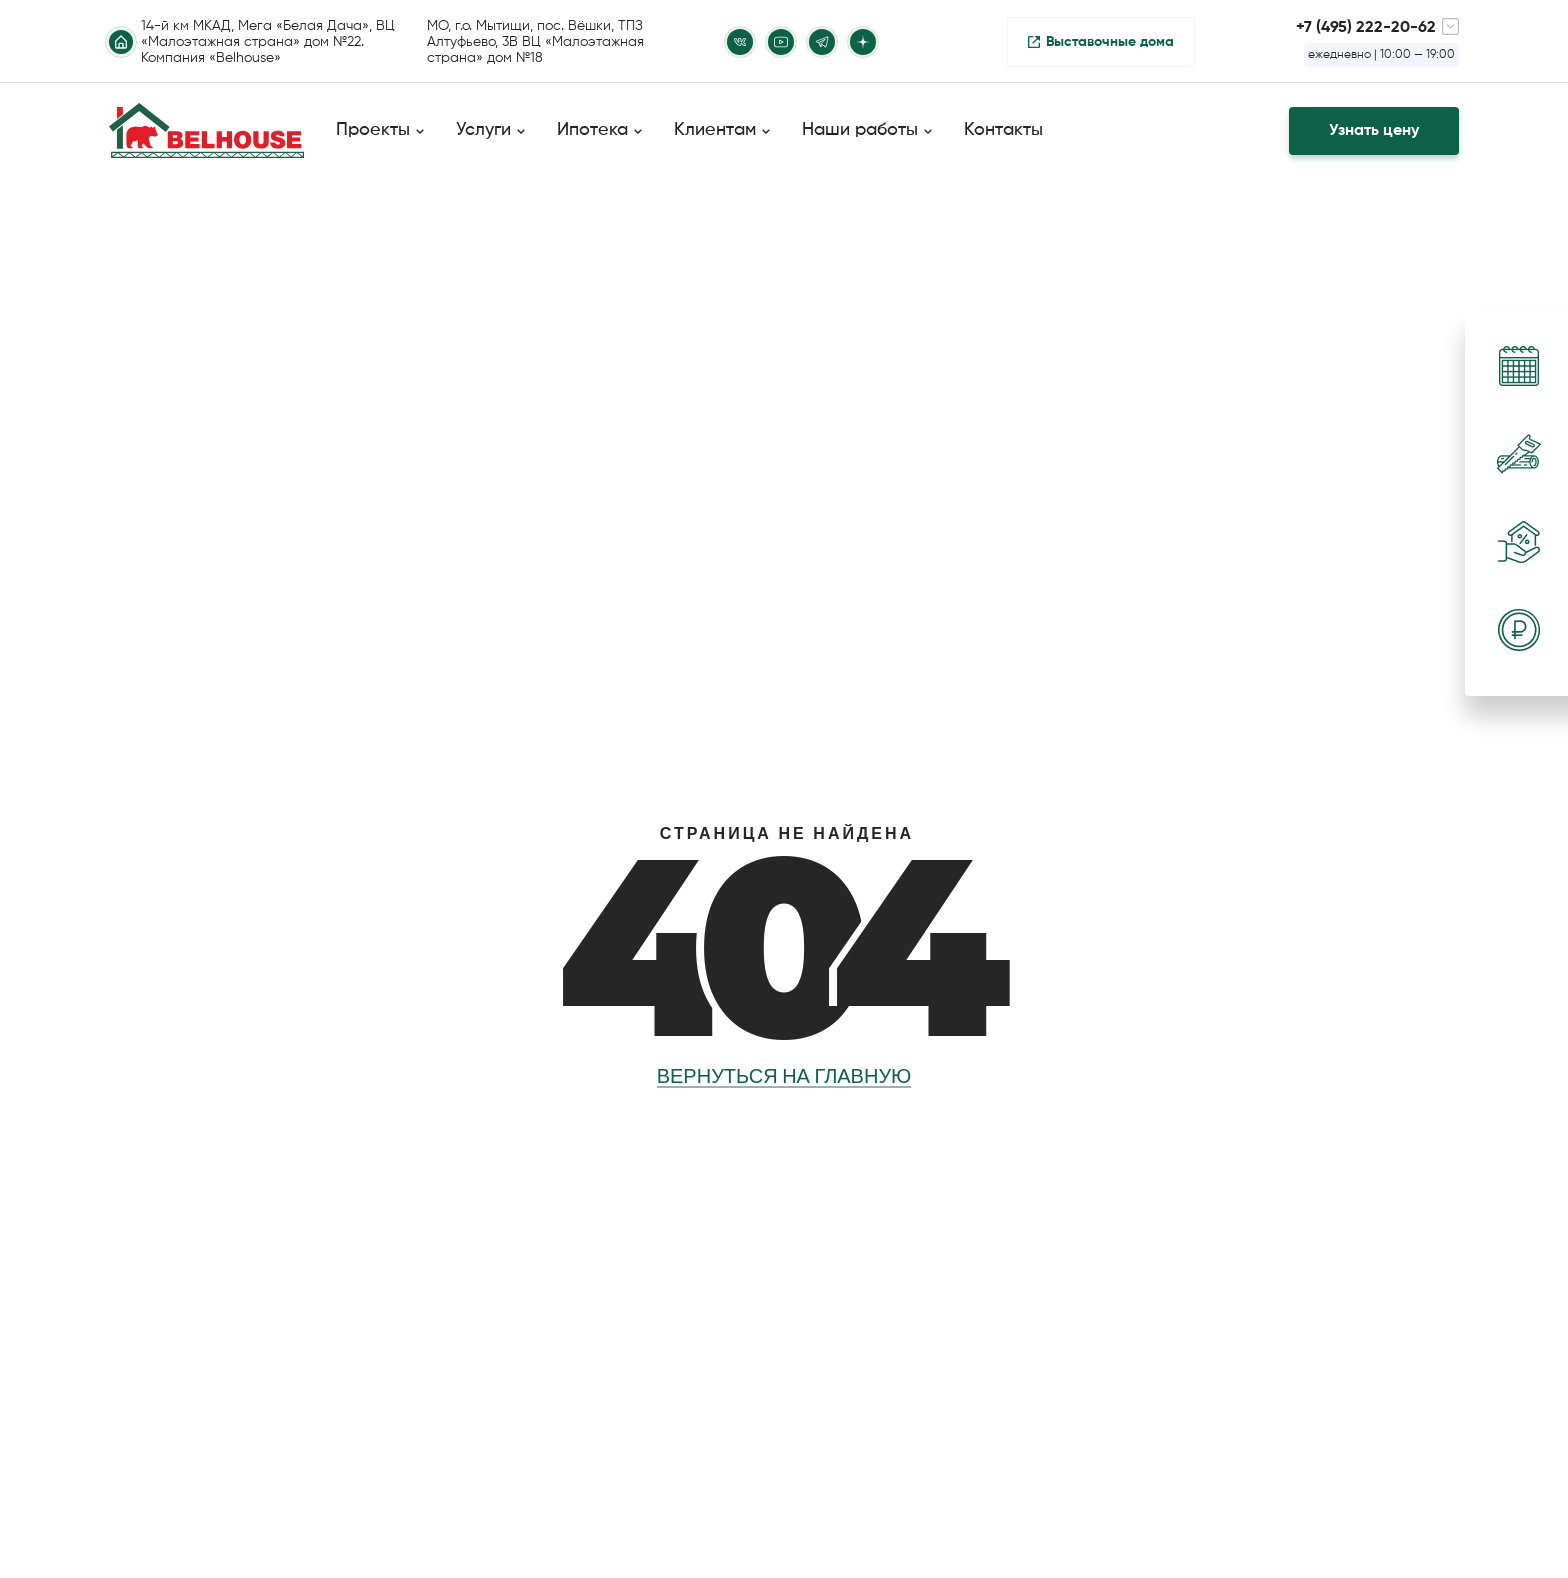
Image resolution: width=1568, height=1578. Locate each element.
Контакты (1003, 130)
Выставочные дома (1110, 42)
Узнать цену (1374, 131)
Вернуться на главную (784, 1076)
